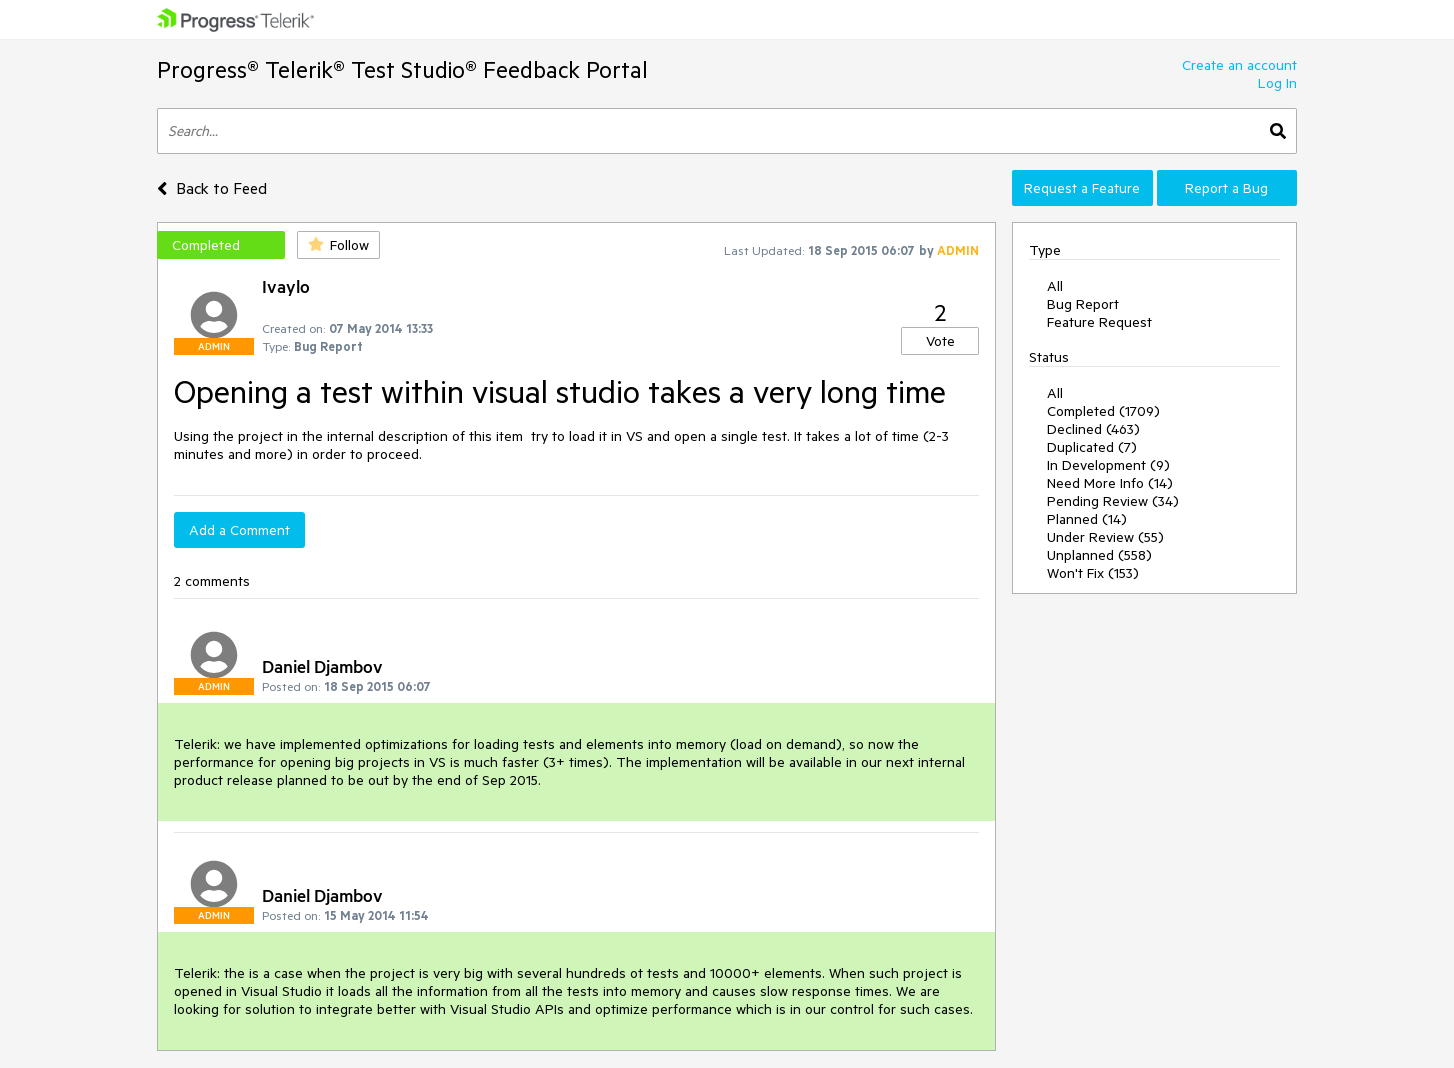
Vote (940, 341)
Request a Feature (1082, 188)
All (1055, 286)
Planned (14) (1087, 519)
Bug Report (1083, 304)
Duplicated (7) (1092, 447)
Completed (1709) (1103, 411)
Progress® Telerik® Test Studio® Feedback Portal (402, 69)
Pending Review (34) (1113, 501)
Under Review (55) (1105, 537)
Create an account (1239, 65)
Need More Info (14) (1110, 483)
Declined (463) (1093, 429)
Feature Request (1099, 322)
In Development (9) (1108, 465)
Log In (1277, 83)
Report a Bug (1226, 188)
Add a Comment (239, 530)
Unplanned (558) (1099, 555)
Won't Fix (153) (1093, 573)
